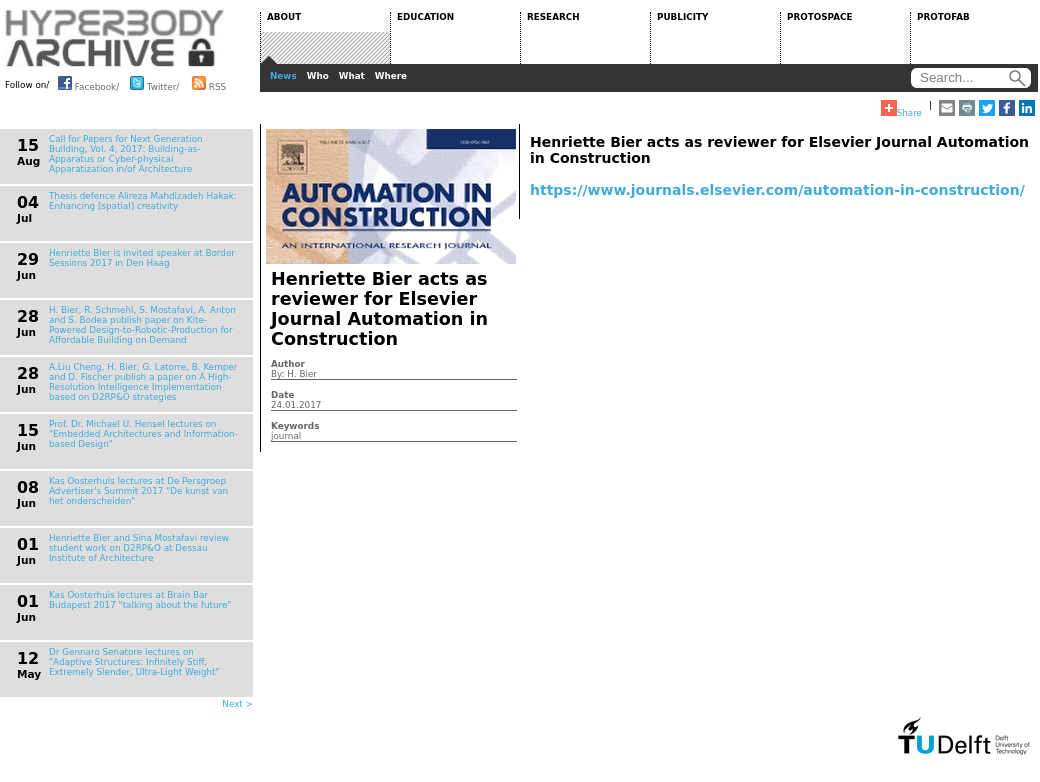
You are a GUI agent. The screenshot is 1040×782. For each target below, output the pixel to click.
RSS (209, 83)
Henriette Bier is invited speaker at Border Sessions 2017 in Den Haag (142, 258)
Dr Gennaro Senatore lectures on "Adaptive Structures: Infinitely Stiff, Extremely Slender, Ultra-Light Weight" (134, 662)
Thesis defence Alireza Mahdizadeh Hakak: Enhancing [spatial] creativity (143, 201)
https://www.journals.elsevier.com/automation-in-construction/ (777, 190)
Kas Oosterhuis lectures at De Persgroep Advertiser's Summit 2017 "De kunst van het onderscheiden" (138, 491)
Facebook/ (88, 83)
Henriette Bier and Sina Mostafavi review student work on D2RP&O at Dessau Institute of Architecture (139, 548)
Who (318, 76)
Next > (237, 704)
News (283, 76)
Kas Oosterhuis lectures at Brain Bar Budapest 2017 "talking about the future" (140, 600)
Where (391, 76)
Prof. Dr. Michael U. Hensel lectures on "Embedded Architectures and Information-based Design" (143, 434)
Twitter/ (154, 83)
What (352, 76)
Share (901, 109)
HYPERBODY (115, 38)
